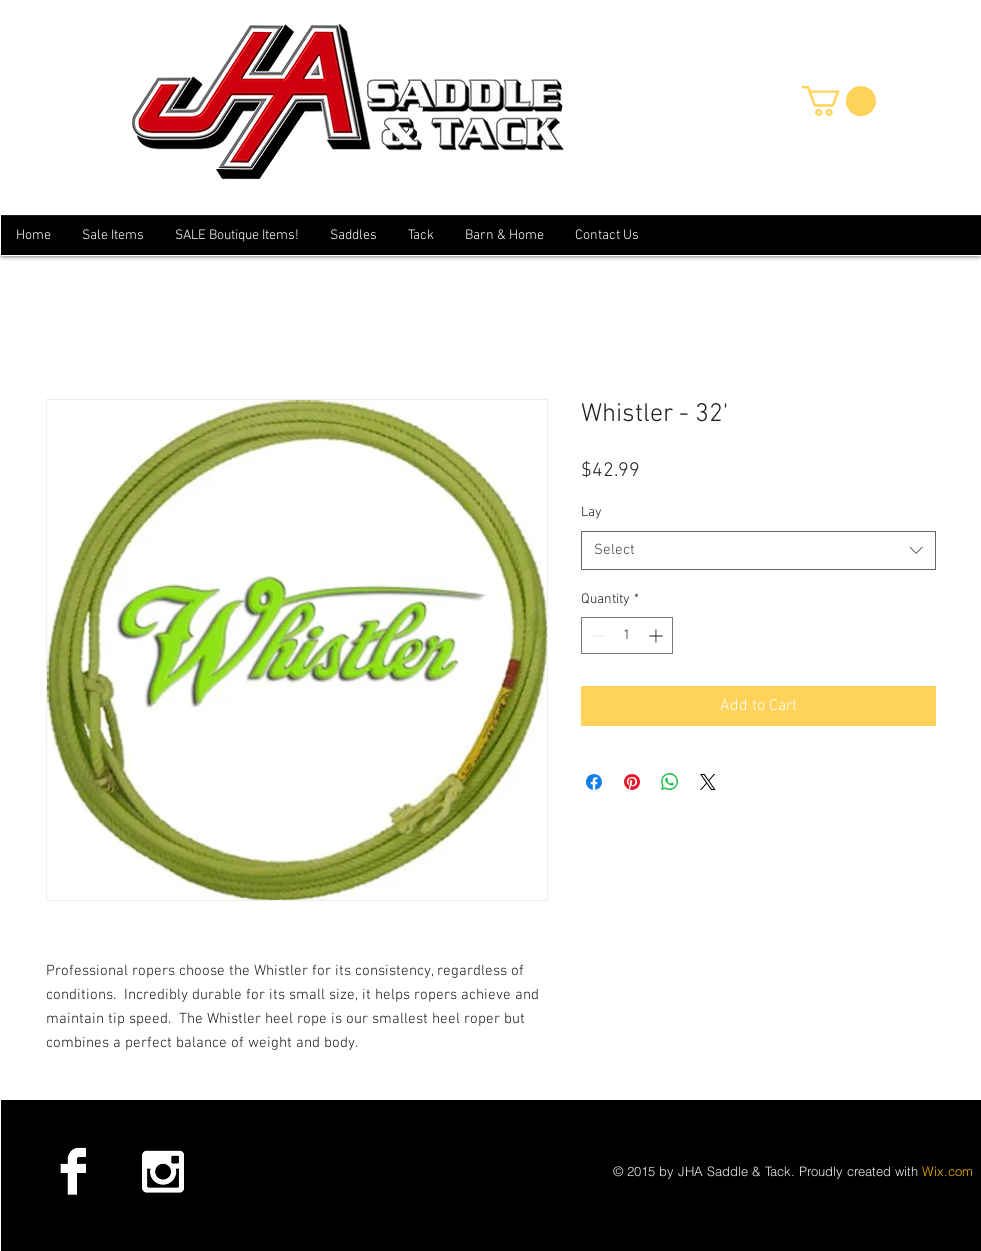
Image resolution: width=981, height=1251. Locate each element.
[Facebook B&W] (73, 1171)
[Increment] (657, 635)
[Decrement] (596, 635)
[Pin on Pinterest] (632, 782)
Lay (591, 512)
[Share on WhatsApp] (670, 782)
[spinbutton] (627, 635)
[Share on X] (708, 782)
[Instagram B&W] (162, 1171)
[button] (839, 101)
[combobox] (758, 550)
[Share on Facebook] (594, 782)
